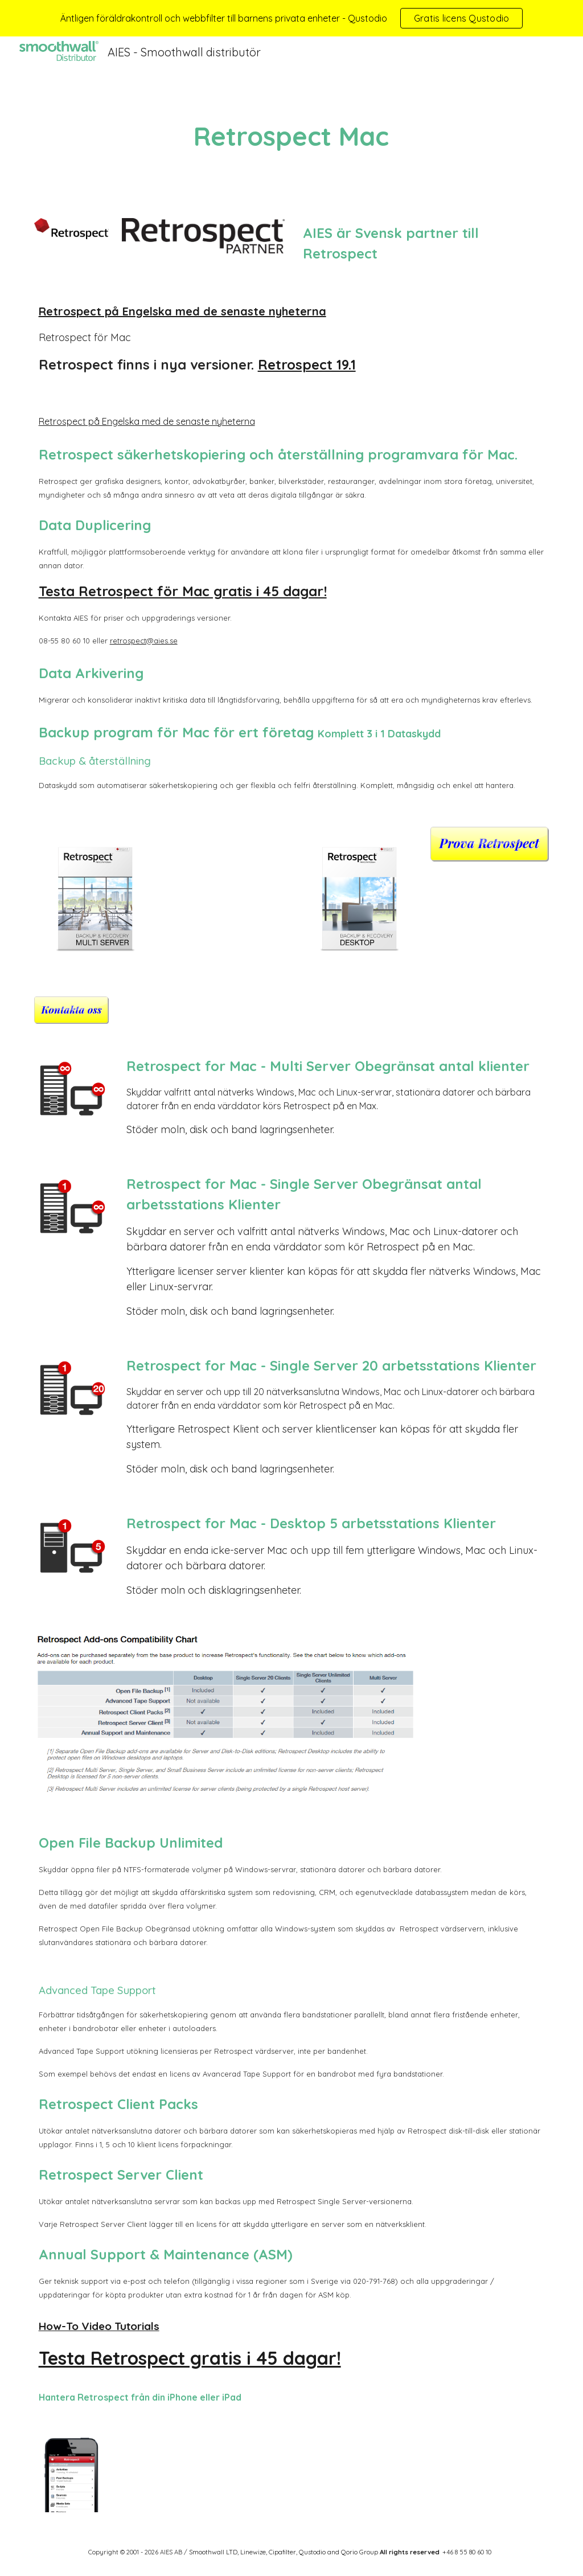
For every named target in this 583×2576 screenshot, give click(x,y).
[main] (291, 136)
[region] (291, 18)
